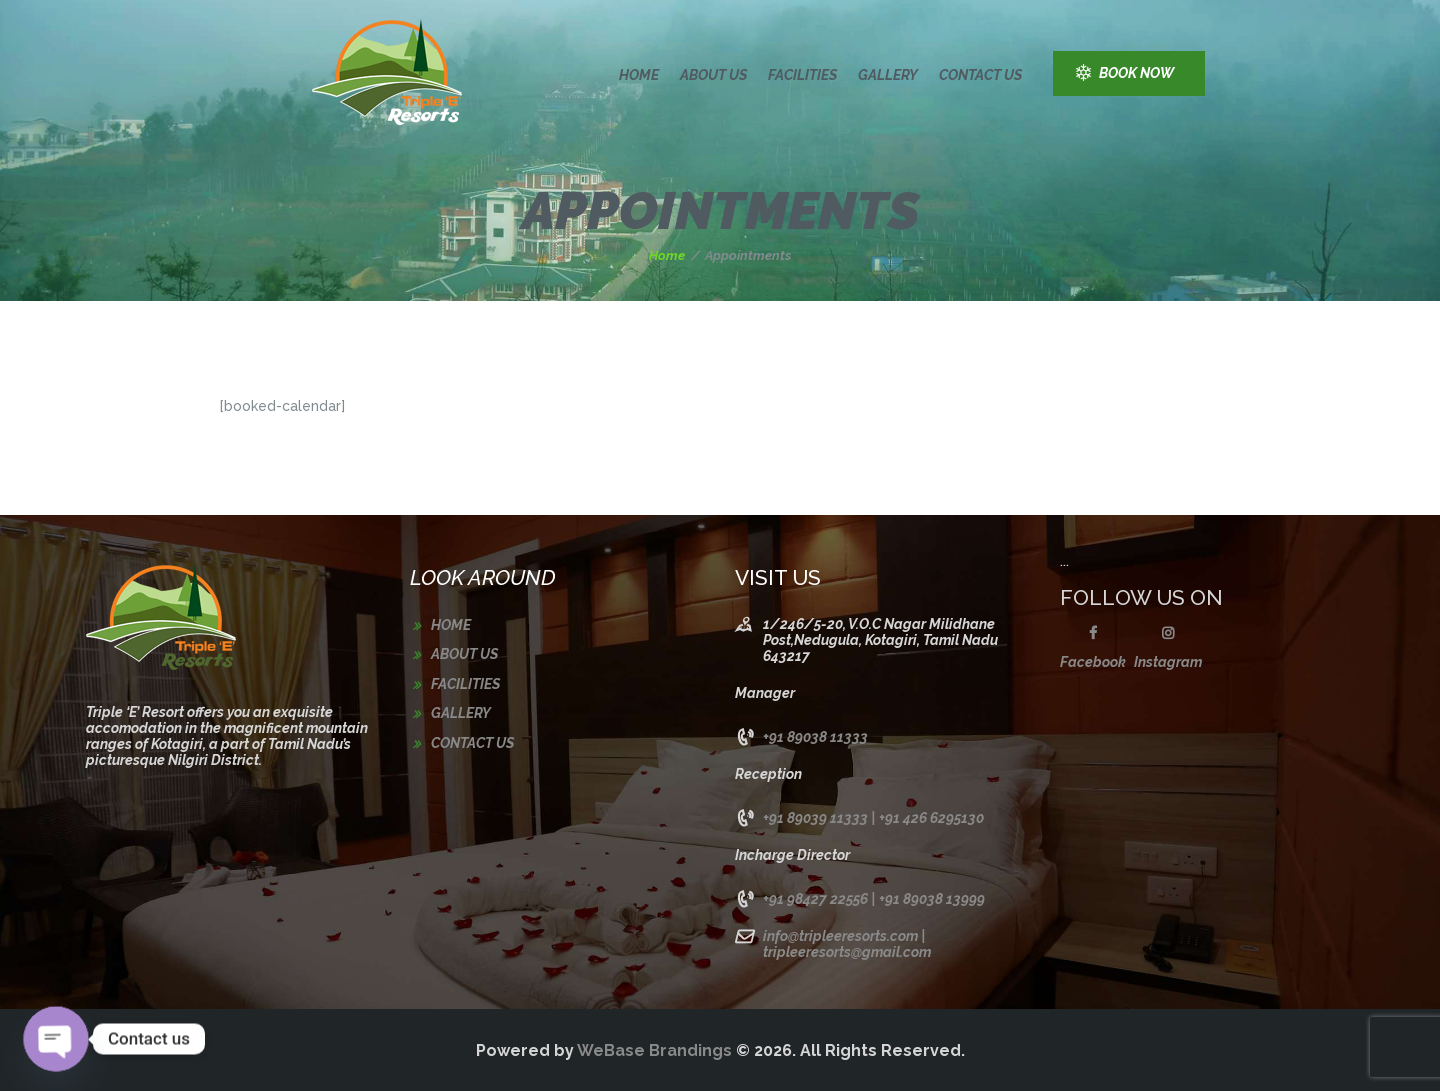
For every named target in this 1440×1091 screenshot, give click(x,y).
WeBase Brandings (654, 1050)
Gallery (461, 713)
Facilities (465, 684)
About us (464, 654)
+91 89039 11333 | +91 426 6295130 (873, 818)
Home (667, 255)
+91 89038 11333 (815, 737)
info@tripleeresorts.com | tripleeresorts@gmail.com (847, 944)
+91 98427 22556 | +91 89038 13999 (874, 899)
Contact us (472, 743)
